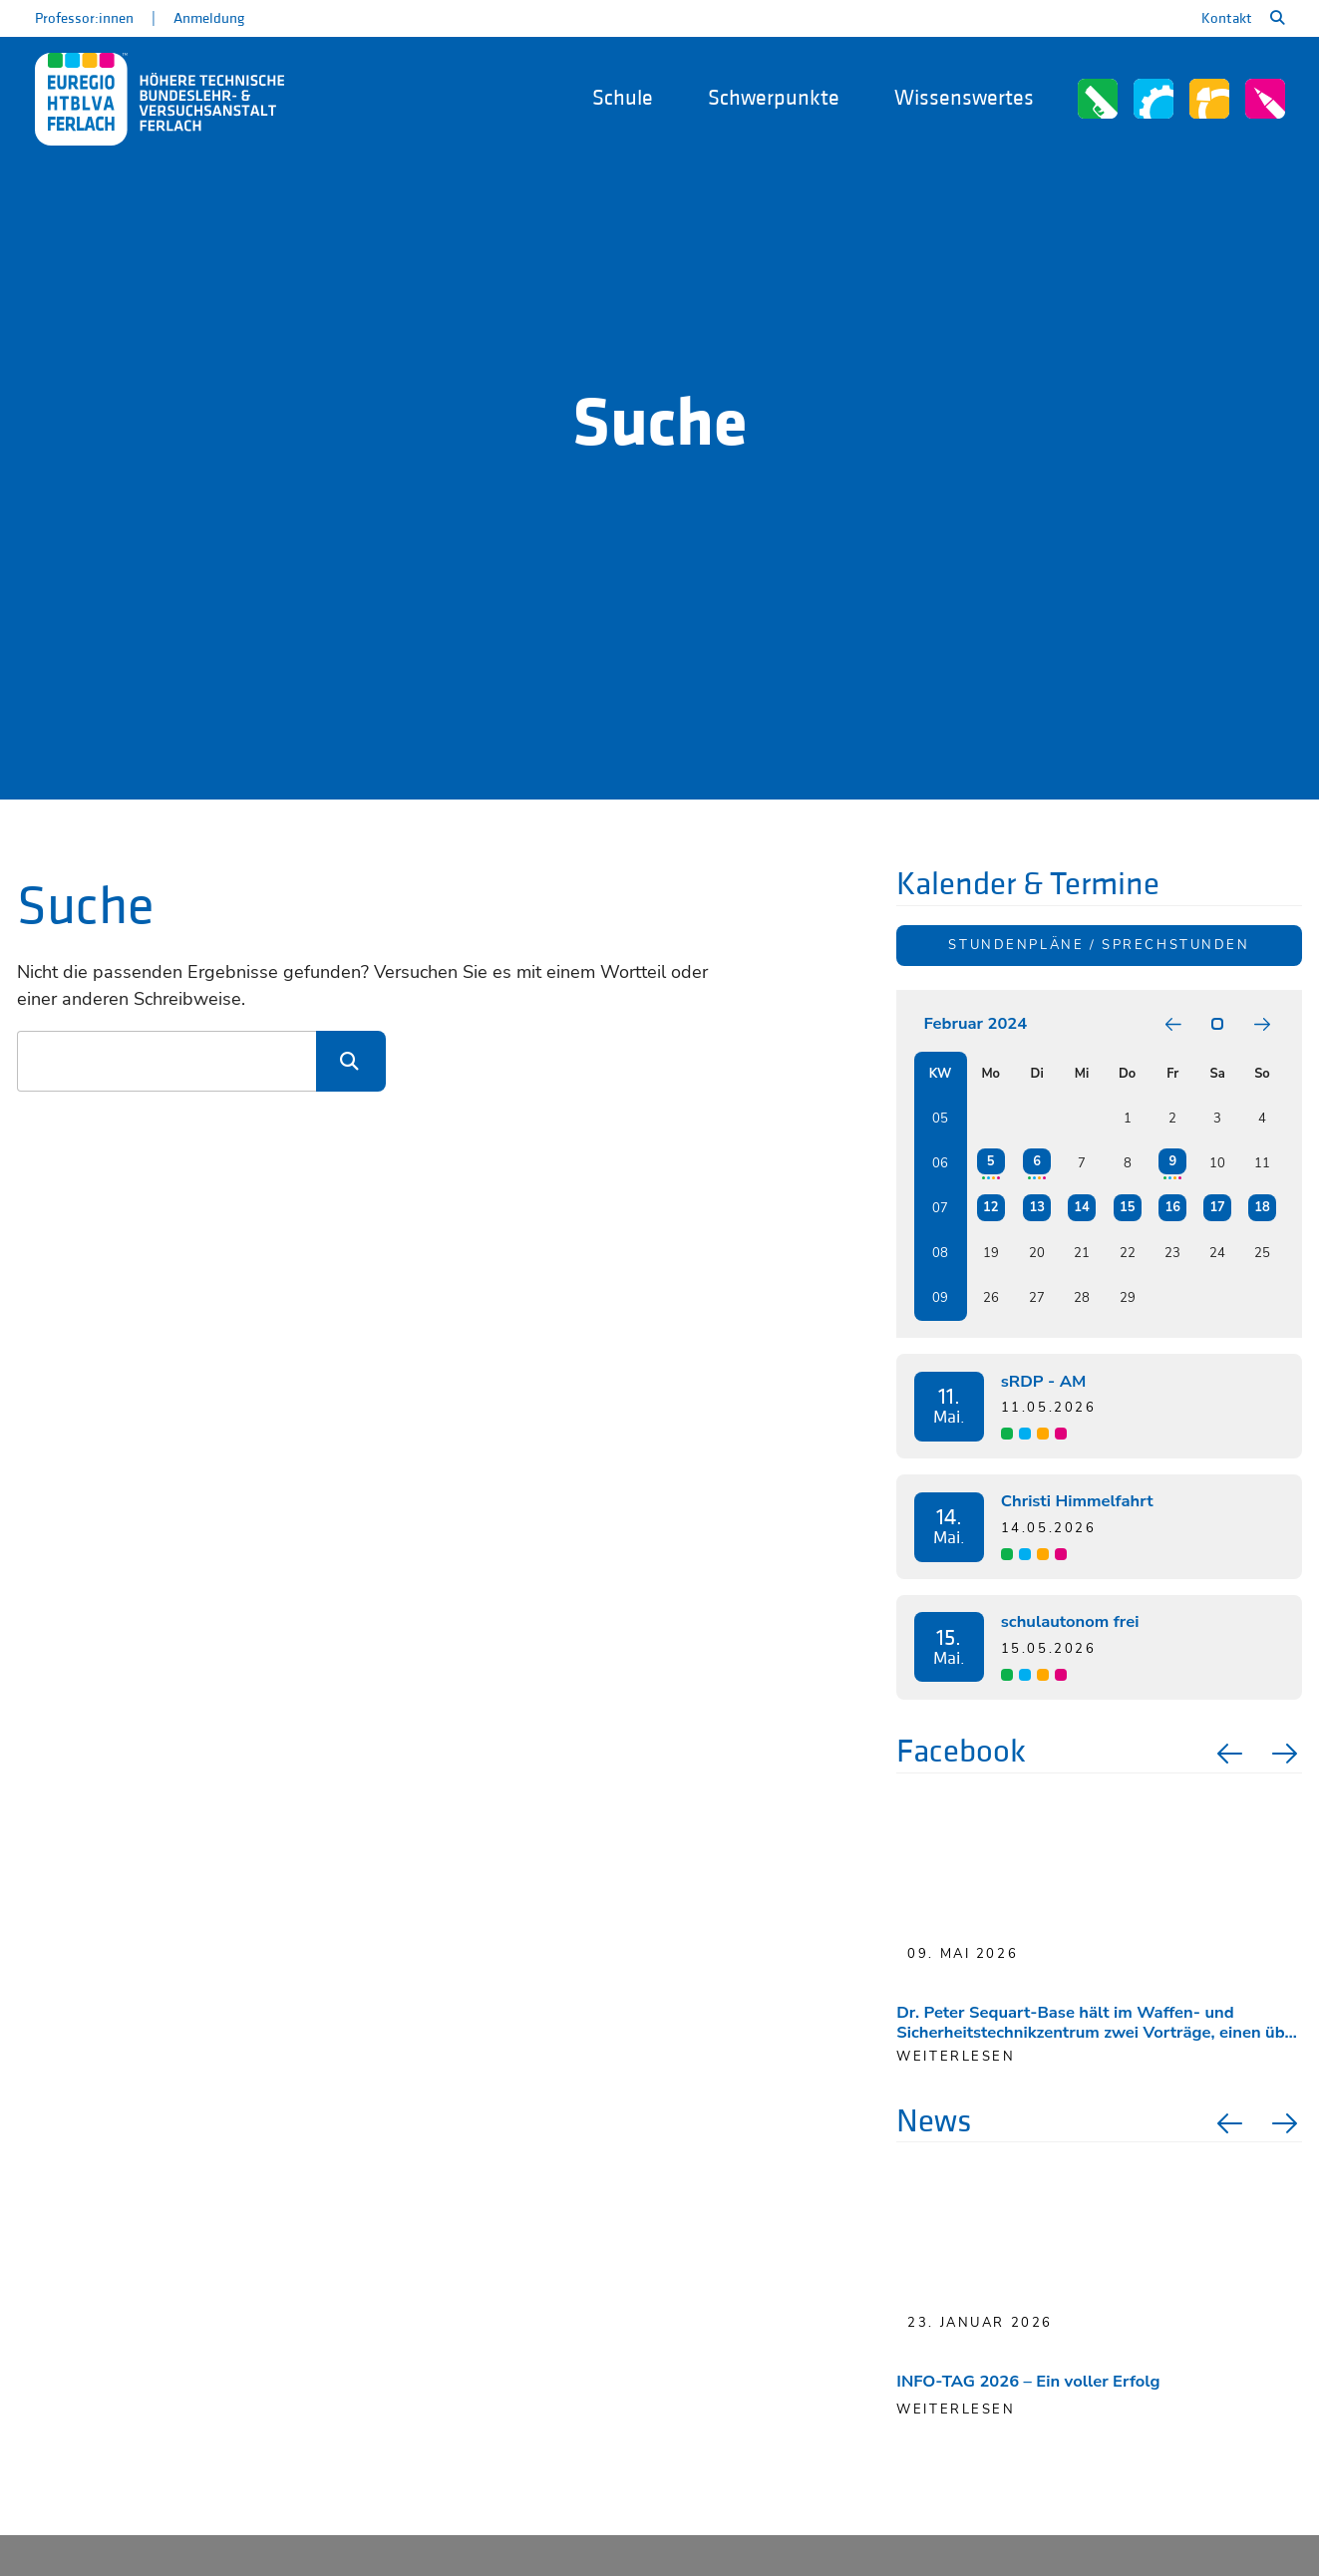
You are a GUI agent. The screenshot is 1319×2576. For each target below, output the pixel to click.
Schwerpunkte (773, 98)
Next (1287, 1754)
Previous (1227, 1754)
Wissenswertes (964, 98)
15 (1127, 1207)
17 (1216, 1207)
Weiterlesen (955, 2409)
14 (1081, 1207)
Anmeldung (208, 18)
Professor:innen (84, 18)
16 (1172, 1207)
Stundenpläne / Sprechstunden (1098, 945)
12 (990, 1207)
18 (1261, 1207)
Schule (622, 98)
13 (1036, 1207)
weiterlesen (955, 2057)
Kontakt (1226, 18)
